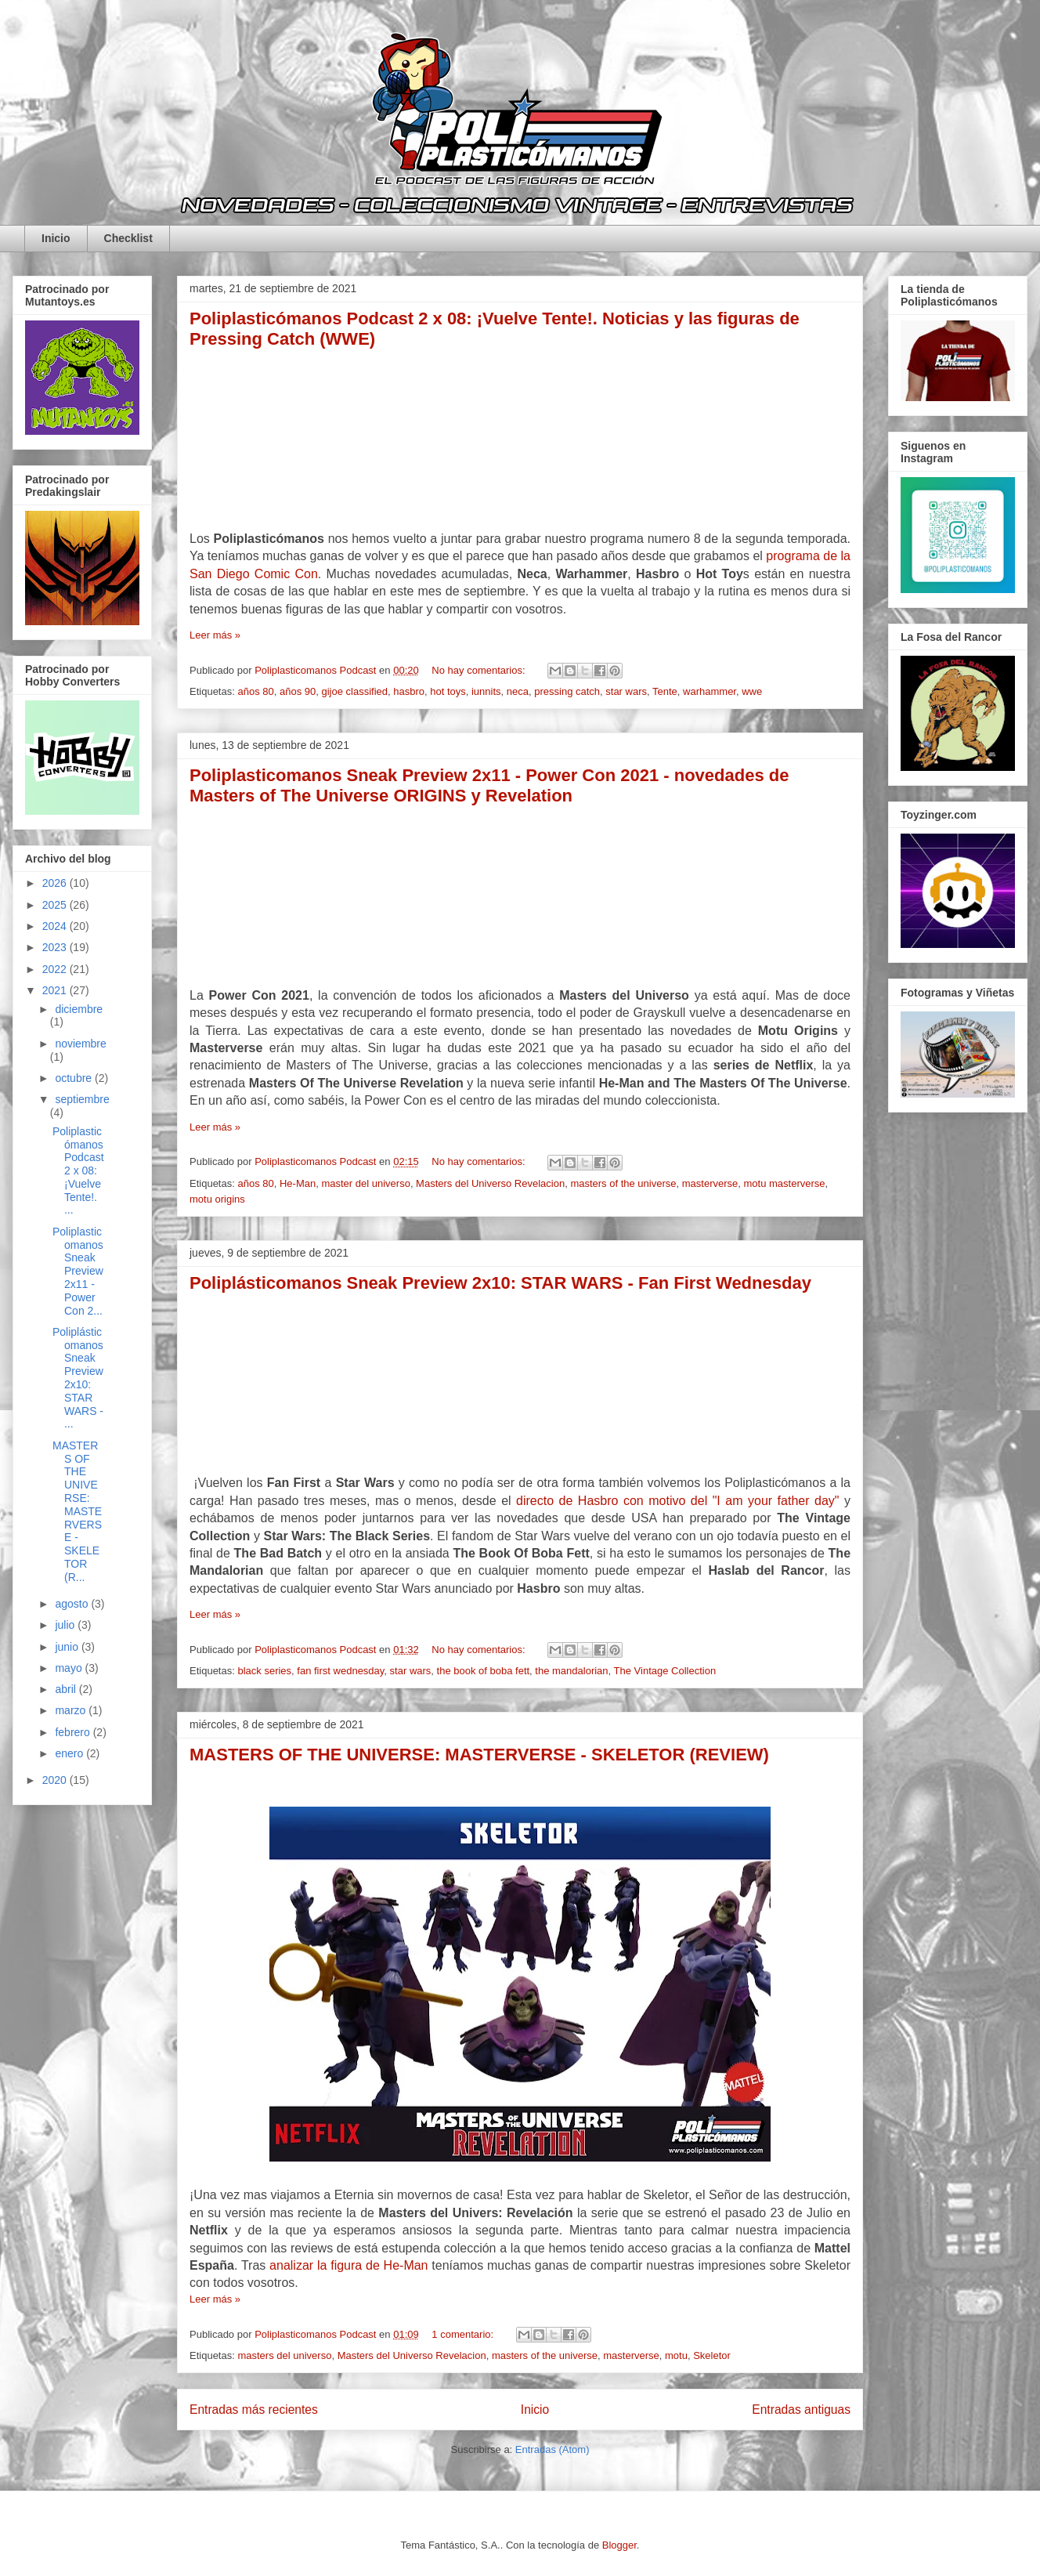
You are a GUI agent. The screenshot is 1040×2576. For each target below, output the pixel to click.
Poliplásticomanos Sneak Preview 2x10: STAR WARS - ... (77, 1378)
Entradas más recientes (254, 2409)
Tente (664, 691)
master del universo (365, 1183)
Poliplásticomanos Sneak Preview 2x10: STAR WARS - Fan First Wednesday (500, 1283)
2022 (56, 969)
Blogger (619, 2545)
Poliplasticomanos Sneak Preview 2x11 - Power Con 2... (77, 1271)
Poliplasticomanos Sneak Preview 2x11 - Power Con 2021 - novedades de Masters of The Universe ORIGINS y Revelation (489, 785)
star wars (626, 691)
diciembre (79, 1009)
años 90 (298, 691)
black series (264, 1671)
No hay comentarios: (480, 670)
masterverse (710, 1183)
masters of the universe (623, 1183)
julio (66, 1625)
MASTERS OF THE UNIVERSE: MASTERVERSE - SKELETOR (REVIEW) (479, 1754)
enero (70, 1753)
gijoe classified (354, 691)
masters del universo (284, 2355)
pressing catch (567, 691)
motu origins (217, 1199)
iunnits (486, 691)
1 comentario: (464, 2334)
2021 (56, 990)
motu (676, 2355)
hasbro (408, 691)
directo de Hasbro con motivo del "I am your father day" (677, 1500)
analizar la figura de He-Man (348, 2265)
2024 (56, 926)
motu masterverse (784, 1183)
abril (66, 1689)
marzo (71, 1710)
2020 (56, 1780)
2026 (56, 883)
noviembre (80, 1043)
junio (68, 1647)
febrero (73, 1732)
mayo (70, 1668)
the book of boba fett (483, 1671)
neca (518, 691)
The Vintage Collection (665, 1671)
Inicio (56, 238)
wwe (752, 691)
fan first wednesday (340, 1671)
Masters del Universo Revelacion (490, 1183)
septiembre (82, 1099)
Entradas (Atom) (552, 2449)
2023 (56, 947)
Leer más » (215, 635)
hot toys (448, 691)
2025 (56, 905)
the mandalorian (571, 1671)
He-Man (298, 1183)
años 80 (255, 691)
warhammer (709, 691)
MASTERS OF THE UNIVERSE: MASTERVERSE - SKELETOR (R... (77, 1511)
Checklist (128, 238)
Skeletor (712, 2355)
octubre (75, 1078)
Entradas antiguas (801, 2409)
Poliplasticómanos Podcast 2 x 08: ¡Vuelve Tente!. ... (78, 1171)
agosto (73, 1603)
